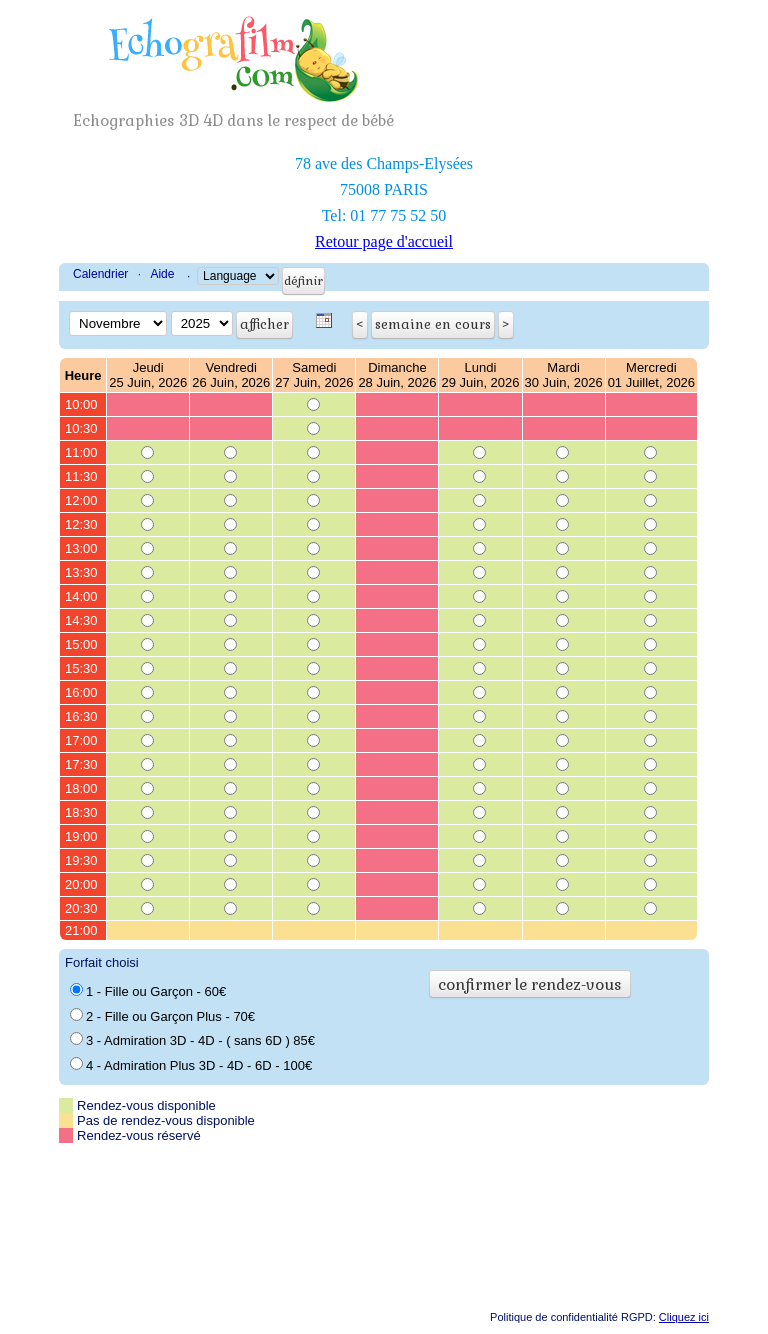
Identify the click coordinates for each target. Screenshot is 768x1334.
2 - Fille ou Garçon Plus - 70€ (162, 1016)
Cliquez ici (684, 1317)
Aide (162, 274)
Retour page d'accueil (384, 241)
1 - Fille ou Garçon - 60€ (148, 991)
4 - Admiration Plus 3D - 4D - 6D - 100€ (191, 1065)
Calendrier (100, 274)
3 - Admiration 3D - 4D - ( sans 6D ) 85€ (192, 1040)
